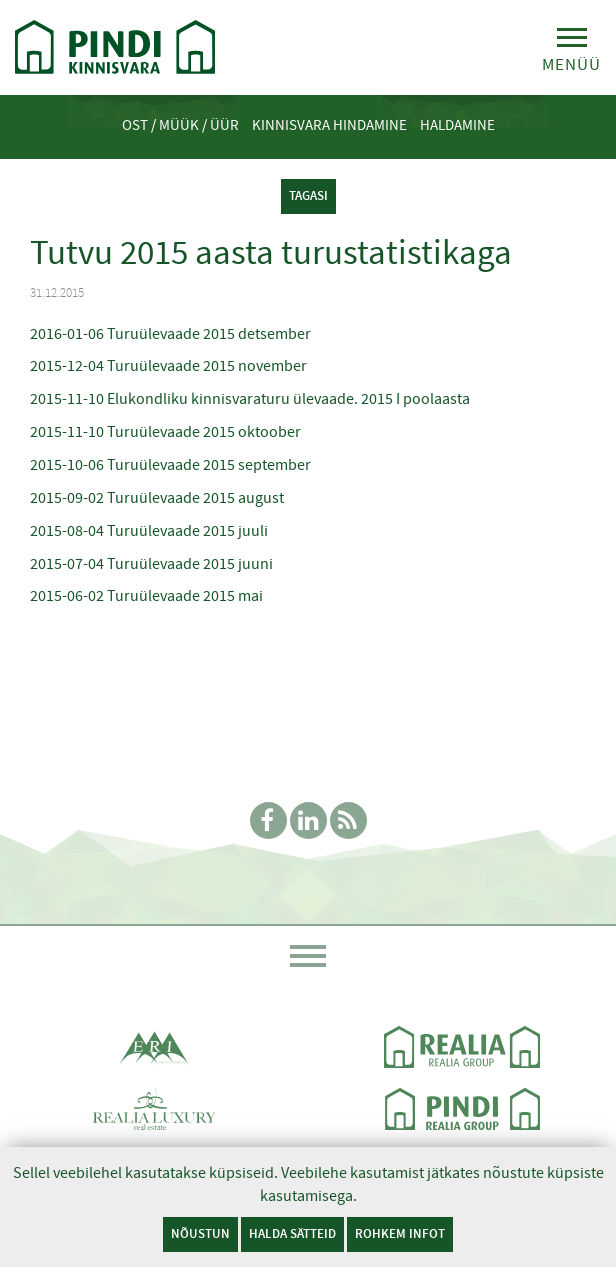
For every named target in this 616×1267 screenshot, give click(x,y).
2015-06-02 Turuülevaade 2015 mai (146, 596)
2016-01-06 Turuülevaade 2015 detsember (170, 334)
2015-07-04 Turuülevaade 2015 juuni (151, 564)
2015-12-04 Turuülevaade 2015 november (168, 366)
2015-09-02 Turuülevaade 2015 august (157, 498)
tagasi (308, 195)
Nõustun (200, 1233)
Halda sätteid (292, 1233)
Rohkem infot (400, 1233)
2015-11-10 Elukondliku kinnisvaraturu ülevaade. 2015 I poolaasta (250, 399)
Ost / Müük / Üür (180, 125)
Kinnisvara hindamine (329, 125)
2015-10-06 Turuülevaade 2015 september (170, 465)
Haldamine (457, 125)
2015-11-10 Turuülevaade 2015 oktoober (165, 432)
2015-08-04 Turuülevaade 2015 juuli (149, 531)
